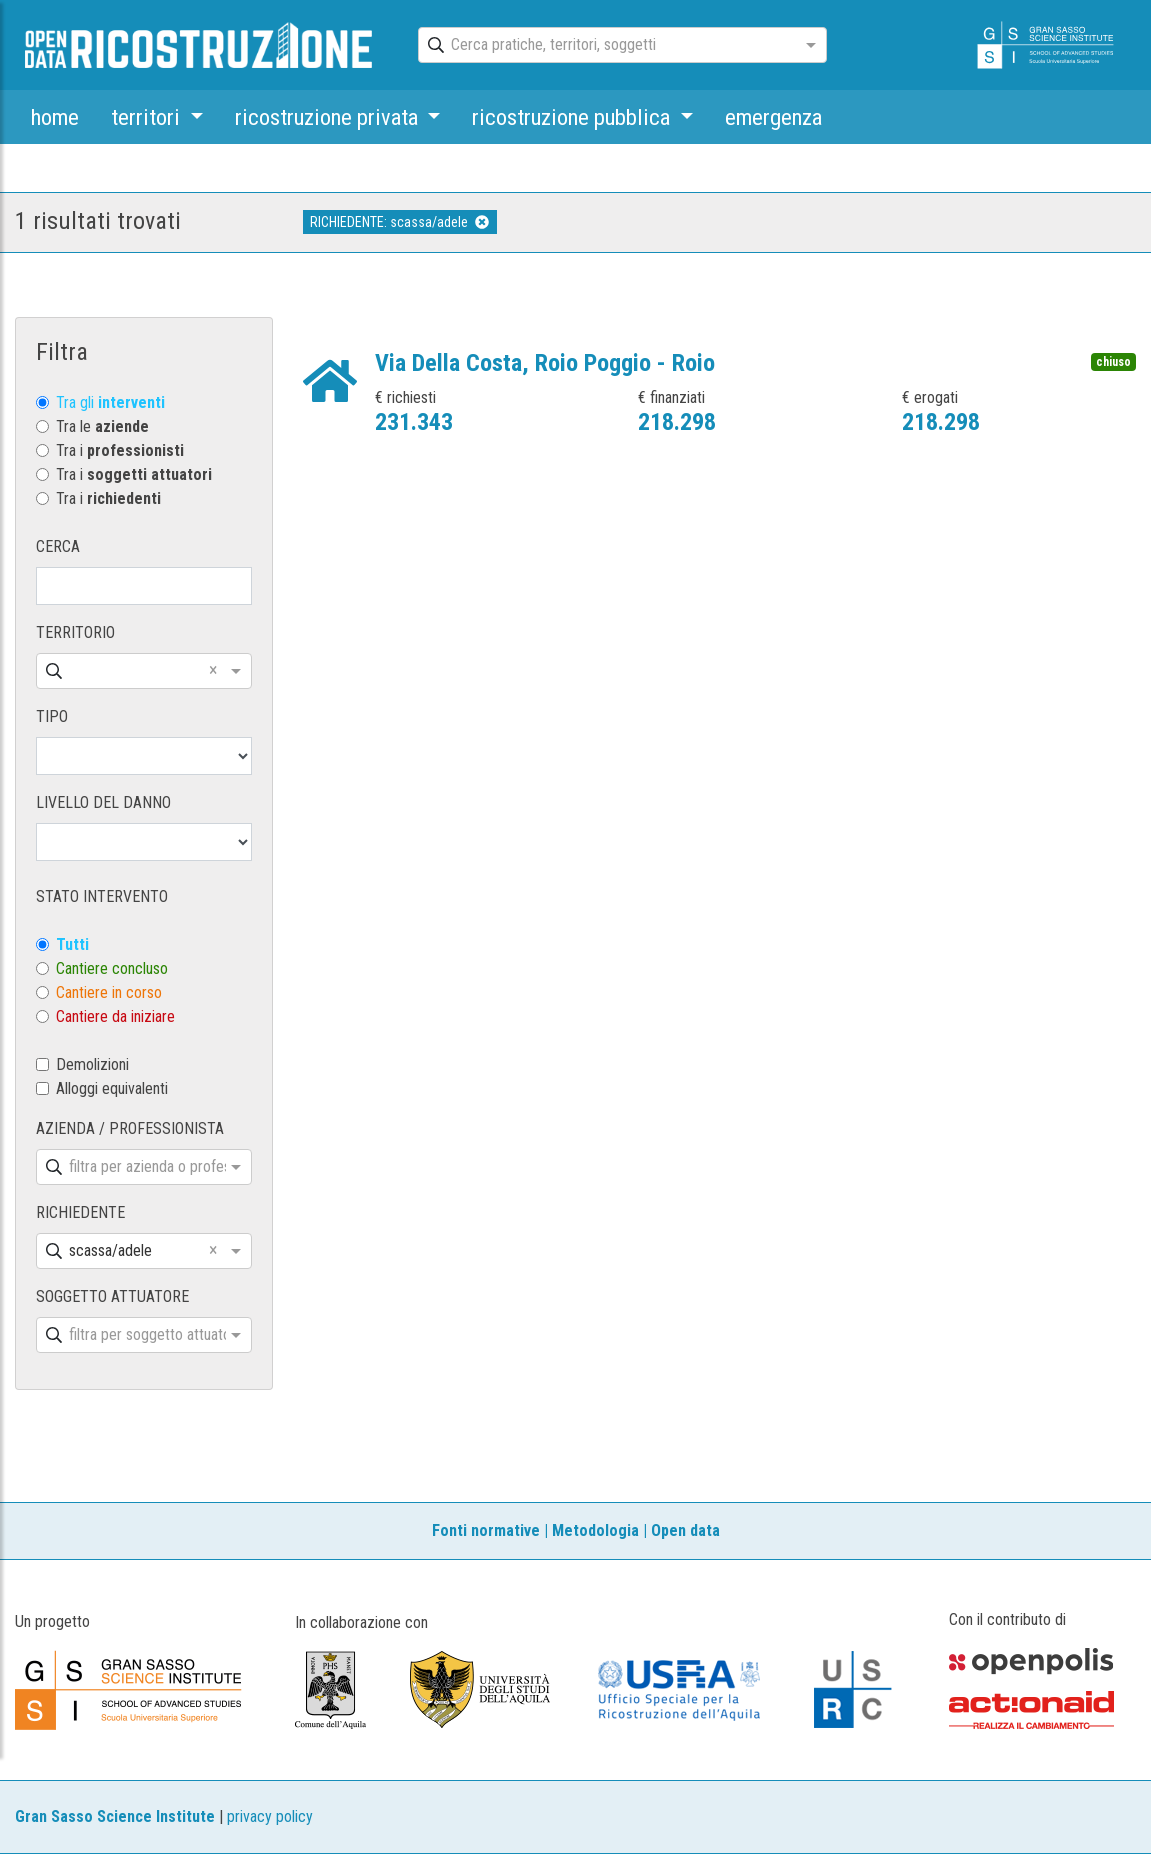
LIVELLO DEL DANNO (103, 802)
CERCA (58, 546)
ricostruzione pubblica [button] (573, 117)
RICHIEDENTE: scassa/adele (399, 222)
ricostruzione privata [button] (329, 117)
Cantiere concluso (112, 968)
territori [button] (148, 117)
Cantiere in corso (109, 992)
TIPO (52, 716)
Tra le (102, 426)
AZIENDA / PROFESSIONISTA (130, 1128)
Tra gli (110, 402)
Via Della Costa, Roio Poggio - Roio (545, 363)
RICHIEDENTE (80, 1212)
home (55, 117)
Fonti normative (486, 1530)
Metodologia (595, 1530)
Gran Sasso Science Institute (115, 1816)
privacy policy (270, 1816)
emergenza (773, 117)
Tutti (72, 944)
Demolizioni (92, 1064)
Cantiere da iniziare (115, 1016)
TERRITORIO (75, 632)
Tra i (120, 450)
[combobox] (604, 46)
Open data (685, 1530)
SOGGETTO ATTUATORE (112, 1296)
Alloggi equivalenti (112, 1088)
